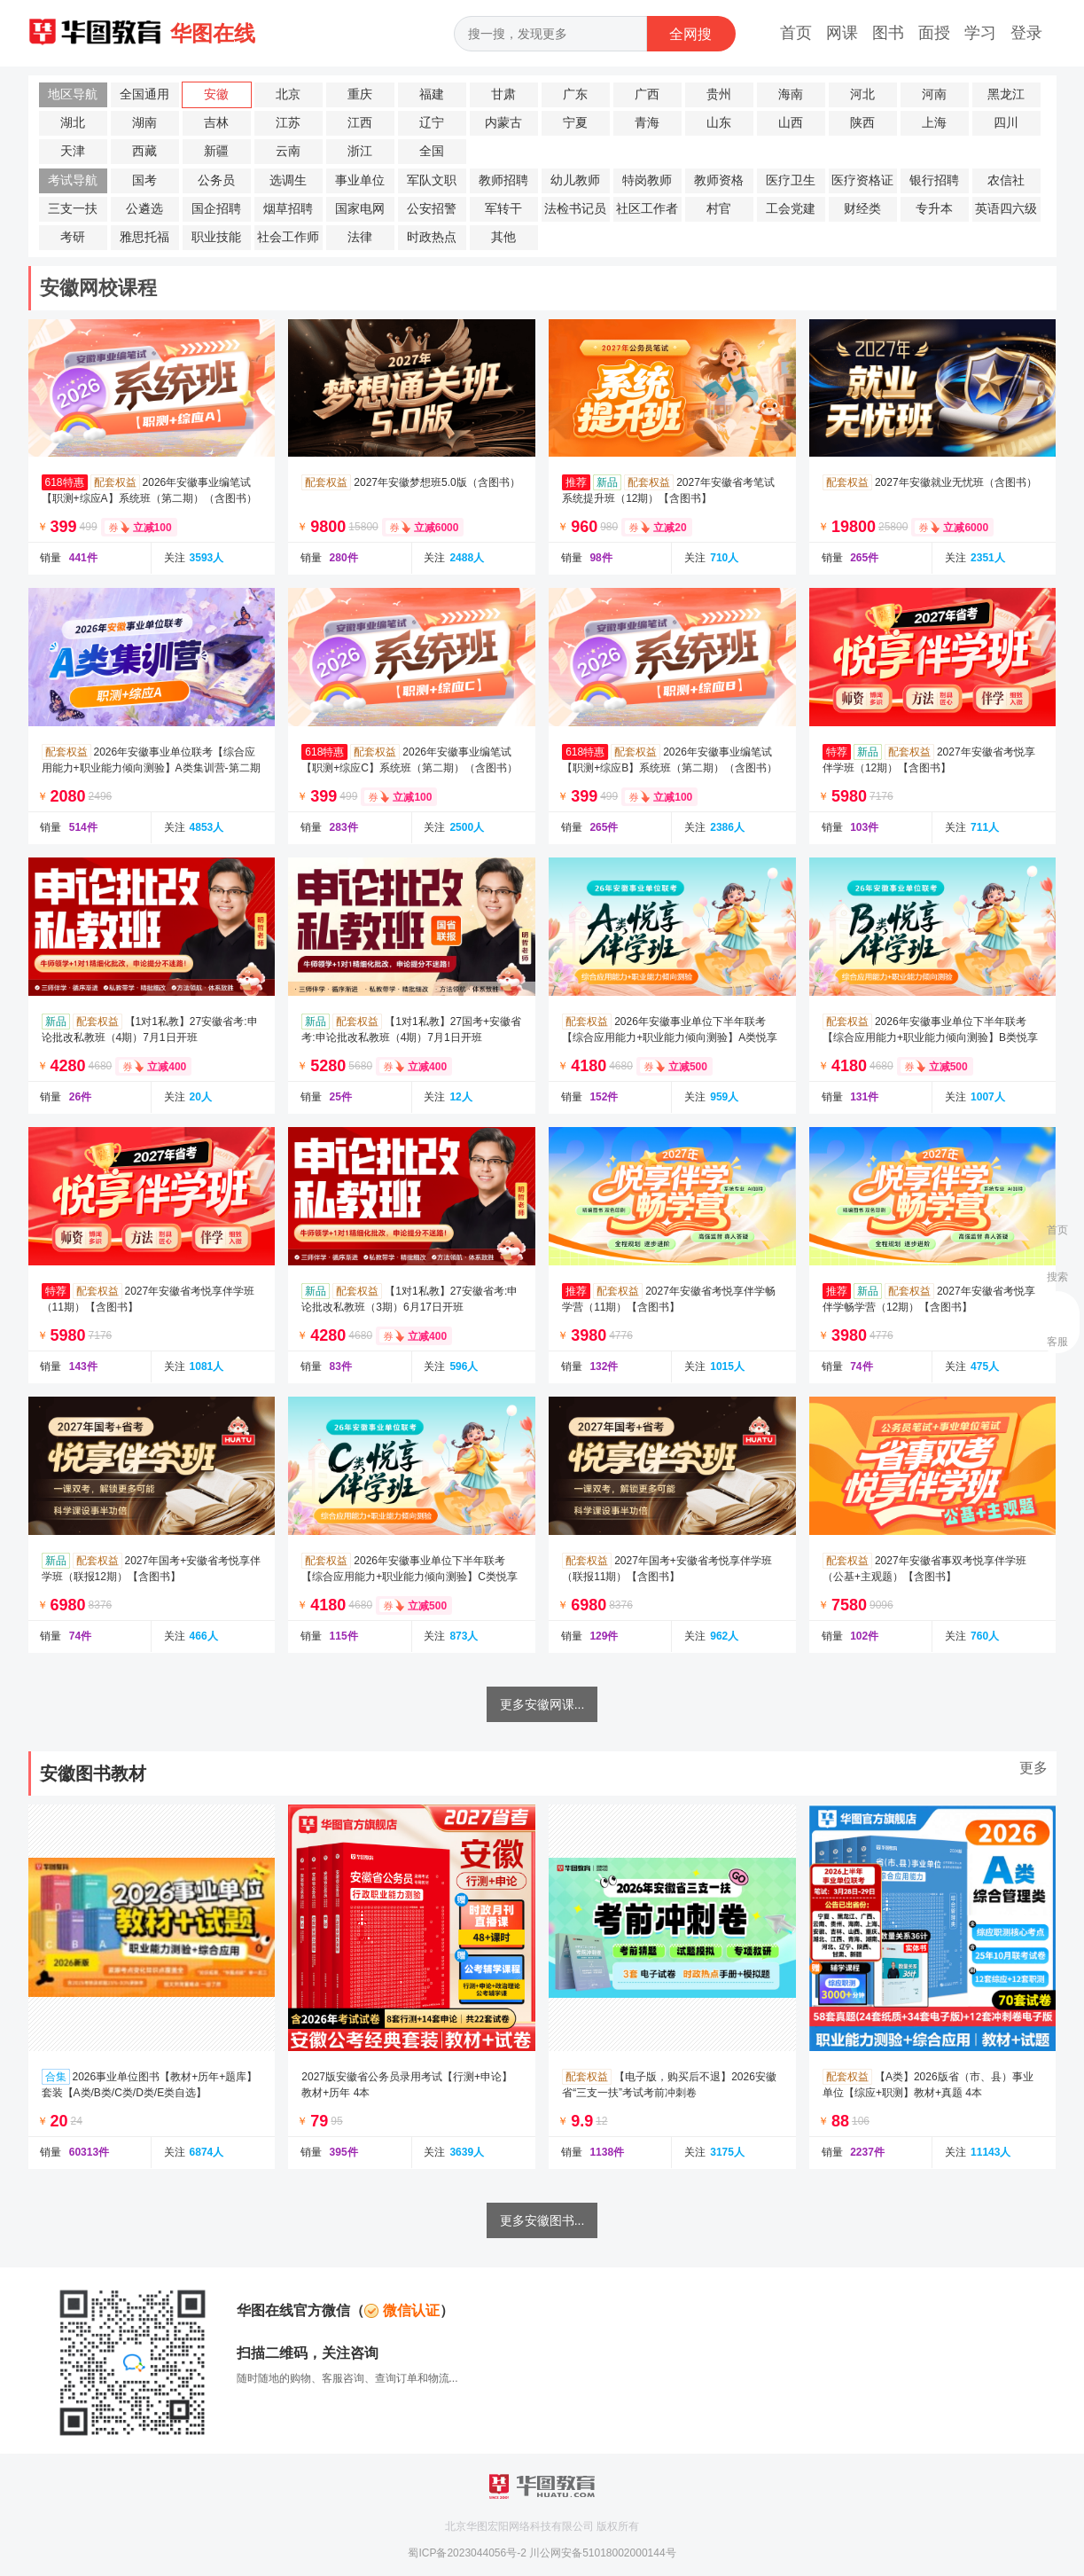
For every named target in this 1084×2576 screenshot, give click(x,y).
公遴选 (144, 208)
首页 (796, 33)
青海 (647, 122)
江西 (359, 122)
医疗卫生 (790, 180)
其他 (503, 237)
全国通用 (144, 94)
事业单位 (360, 180)
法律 (359, 237)
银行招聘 (934, 180)
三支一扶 (72, 208)
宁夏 (575, 122)
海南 (790, 94)
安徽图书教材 (93, 1773)
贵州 (718, 94)
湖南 (144, 122)
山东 (718, 122)
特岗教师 (647, 180)
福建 (431, 94)
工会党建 (790, 208)
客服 (1057, 1341)
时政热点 (431, 237)
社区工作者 (647, 208)
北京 (288, 94)
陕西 (862, 122)
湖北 (72, 122)
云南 (288, 151)
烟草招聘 (288, 208)
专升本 (934, 208)
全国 (431, 151)
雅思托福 (144, 237)
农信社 (1006, 180)
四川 (1006, 122)
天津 (72, 151)
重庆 (359, 94)
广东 (575, 94)
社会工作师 (288, 237)
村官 (718, 208)
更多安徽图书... (542, 2220)
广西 (647, 94)
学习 (980, 33)
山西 (790, 122)
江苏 (288, 122)
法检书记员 (575, 208)
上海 (934, 122)
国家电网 (360, 208)
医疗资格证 (862, 180)
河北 (862, 94)
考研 (72, 237)
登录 (1026, 33)
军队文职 (431, 180)
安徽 (216, 94)
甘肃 (503, 94)
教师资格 (719, 180)
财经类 (862, 208)
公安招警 (431, 208)
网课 (842, 33)
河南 (934, 94)
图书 (888, 33)
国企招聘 (216, 208)
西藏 (144, 151)
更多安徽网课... (542, 1704)
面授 (934, 33)
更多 (1033, 1767)
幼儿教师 (575, 180)
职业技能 (216, 237)
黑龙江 (1006, 94)
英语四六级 (1006, 208)
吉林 (216, 122)
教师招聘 (503, 180)
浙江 (359, 151)
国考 (144, 180)
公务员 (216, 180)
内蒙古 (503, 122)
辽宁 (431, 122)
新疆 (216, 151)
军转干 (503, 208)
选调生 (288, 180)
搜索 (1057, 1277)
